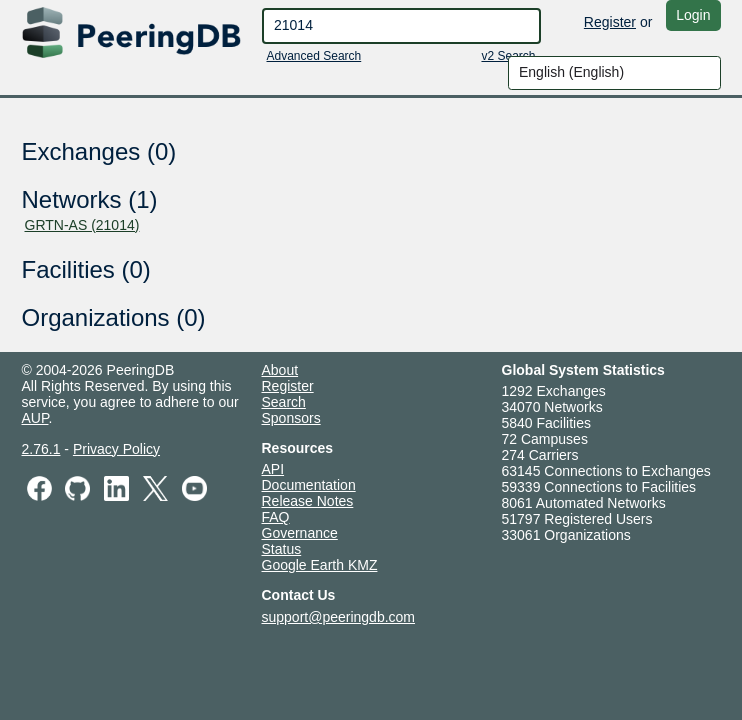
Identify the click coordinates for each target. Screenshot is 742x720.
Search (284, 402)
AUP (35, 418)
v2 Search (508, 56)
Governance (300, 533)
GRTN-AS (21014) (82, 225)
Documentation (309, 485)
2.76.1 (41, 449)
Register (610, 22)
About (280, 370)
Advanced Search (314, 56)
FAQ (276, 517)
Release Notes (308, 501)
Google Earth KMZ (320, 565)
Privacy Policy (116, 449)
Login (693, 15)
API (273, 469)
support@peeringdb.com (339, 617)
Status (282, 549)
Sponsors (291, 418)
